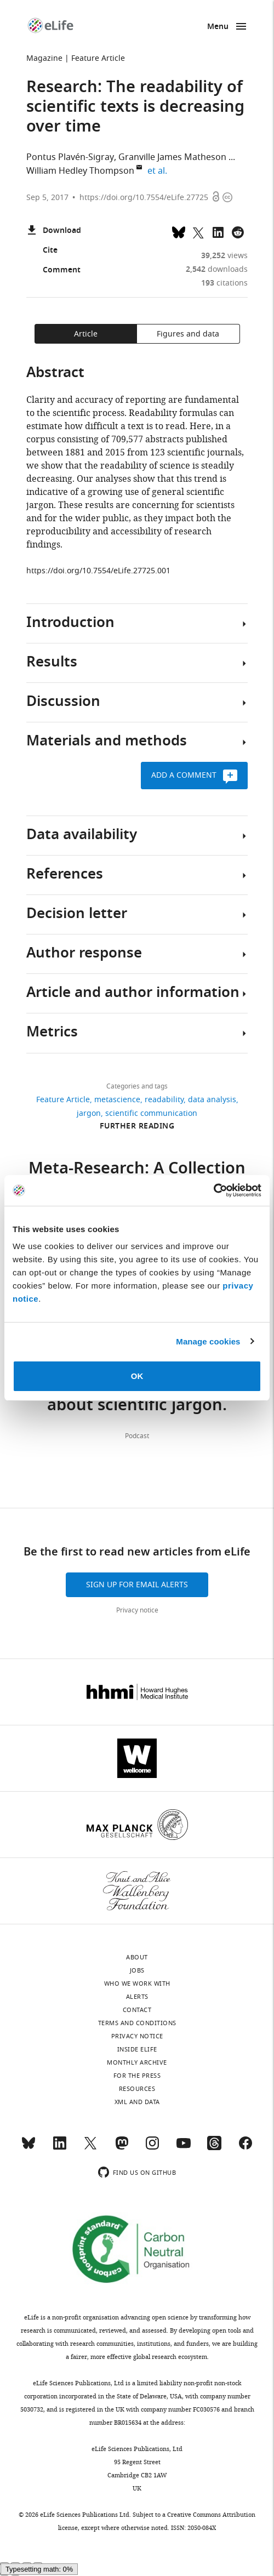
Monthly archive (137, 2062)
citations (224, 283)
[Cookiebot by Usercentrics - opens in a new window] (213, 1190)
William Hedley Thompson (80, 171)
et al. (158, 171)
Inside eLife (137, 2049)
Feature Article (98, 58)
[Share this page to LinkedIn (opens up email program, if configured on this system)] (218, 231)
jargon (89, 1113)
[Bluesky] (28, 2148)
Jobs (137, 1970)
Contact (137, 2009)
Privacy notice (137, 1610)
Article (86, 334)
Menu (218, 27)
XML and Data (137, 2102)
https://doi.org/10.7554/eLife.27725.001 (98, 571)
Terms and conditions (137, 2023)
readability (164, 1099)
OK (137, 1376)
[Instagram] (152, 2148)
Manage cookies (208, 1341)
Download (53, 231)
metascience (117, 1099)
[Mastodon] (121, 2148)
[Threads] (214, 2148)
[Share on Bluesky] (178, 231)
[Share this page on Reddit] (237, 231)
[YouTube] (183, 2148)
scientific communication (151, 1113)
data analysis (212, 1099)
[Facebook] (245, 2148)
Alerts (137, 1996)
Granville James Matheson (172, 157)
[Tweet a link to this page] (198, 231)
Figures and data (188, 334)
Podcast (137, 1436)
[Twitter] (90, 2148)
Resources (137, 2088)
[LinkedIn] (59, 2148)
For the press (137, 2075)
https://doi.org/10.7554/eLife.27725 (143, 197)
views (224, 255)
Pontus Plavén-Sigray (70, 157)
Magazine (44, 58)
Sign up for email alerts (137, 1585)
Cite (42, 251)
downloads (217, 269)
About (137, 1957)
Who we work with (137, 1983)
